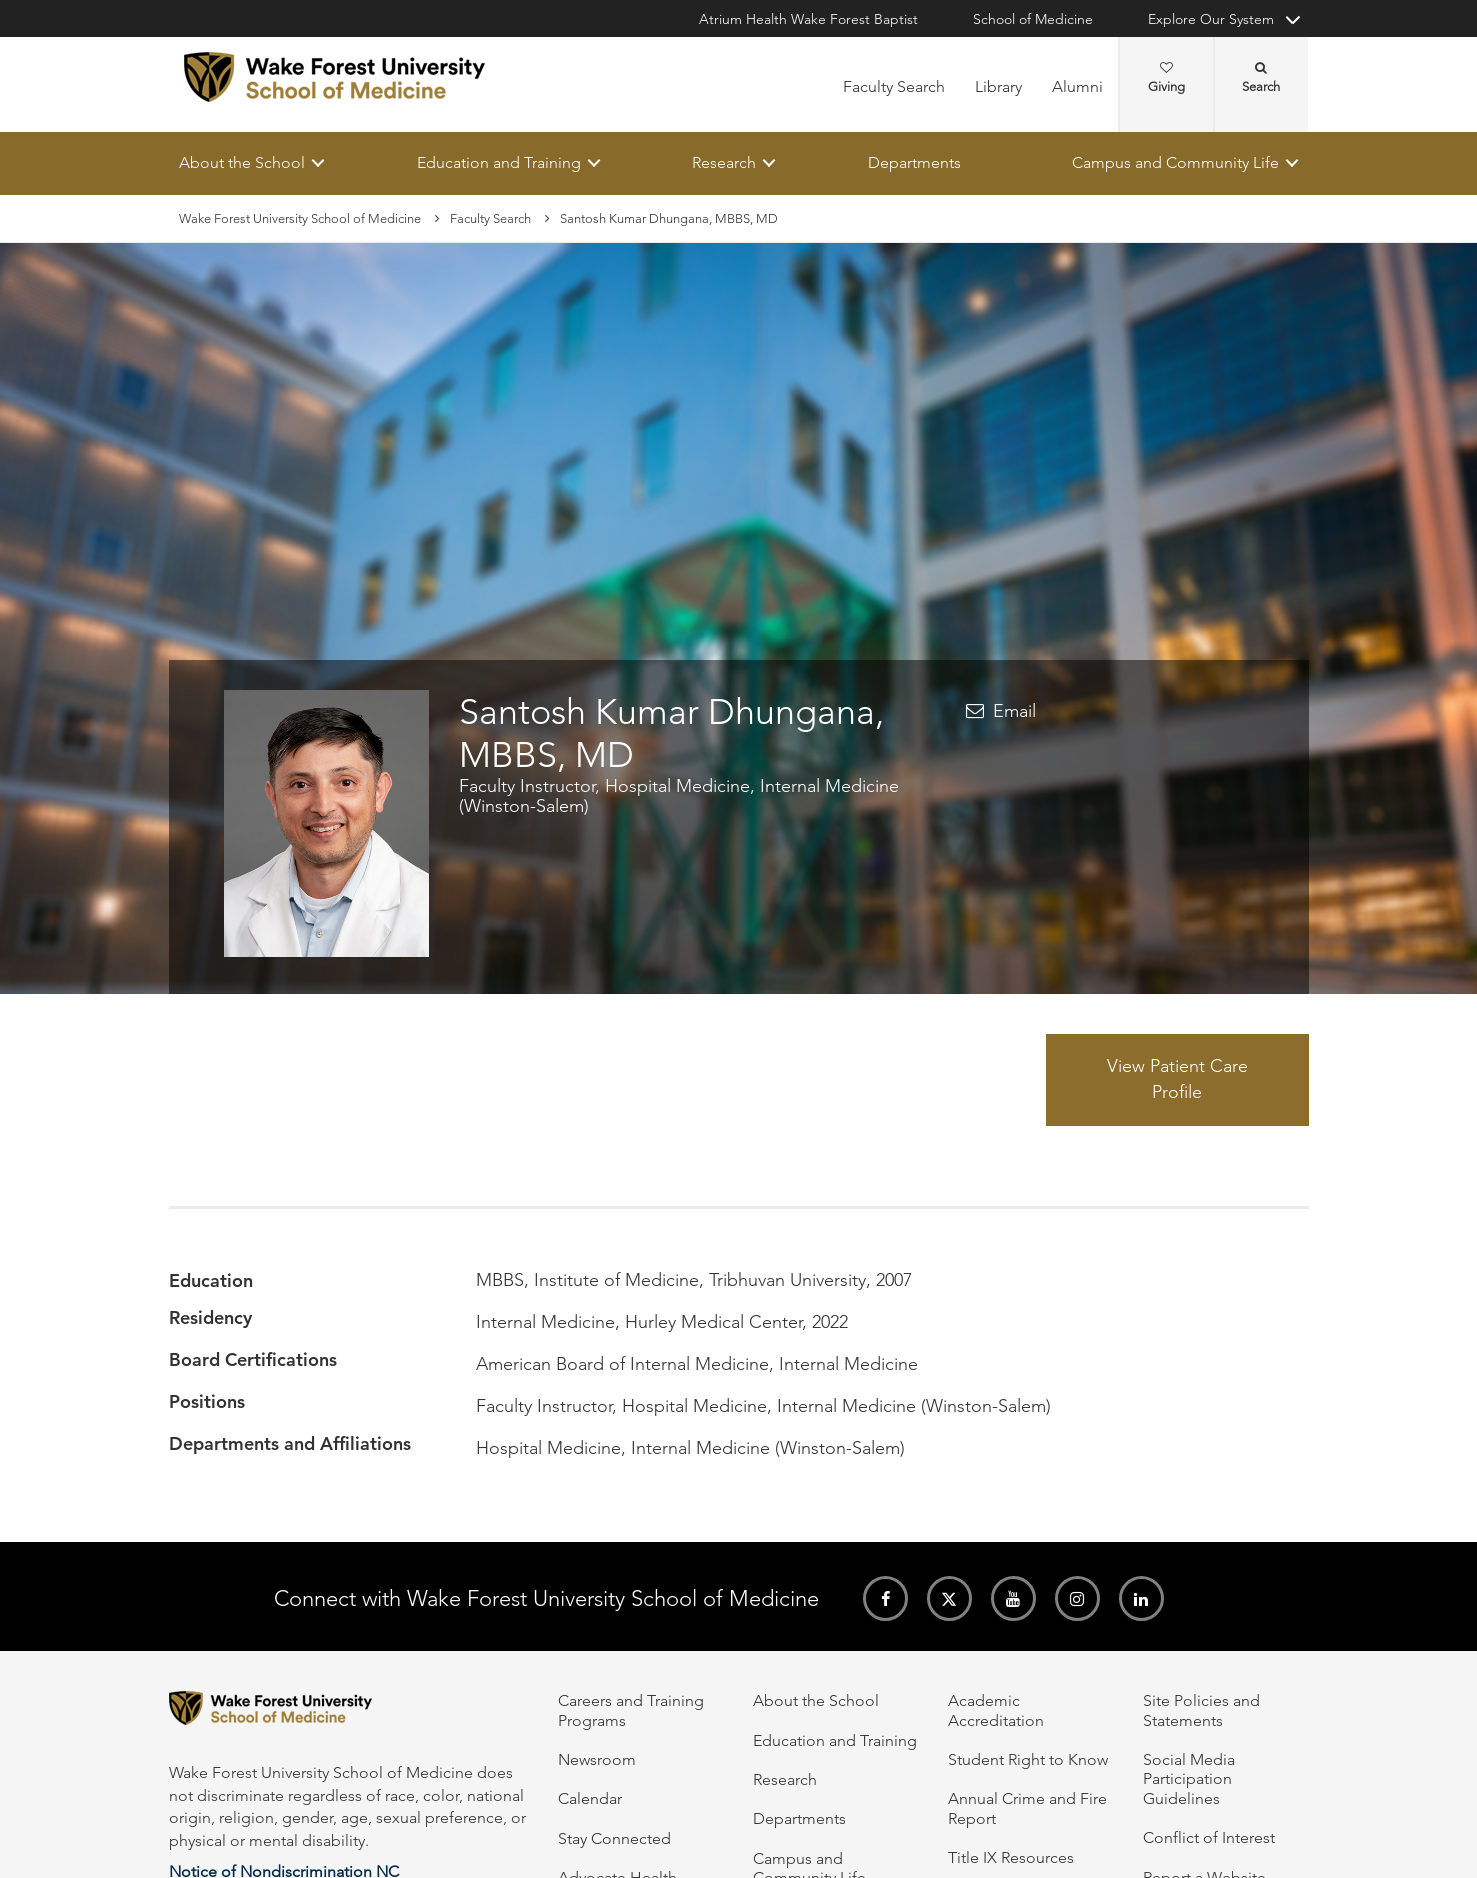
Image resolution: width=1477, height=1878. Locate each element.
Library (998, 86)
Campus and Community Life (1175, 162)
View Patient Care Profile (1177, 1080)
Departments (913, 162)
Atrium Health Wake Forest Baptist (808, 19)
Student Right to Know (1028, 1759)
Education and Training (498, 162)
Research (724, 162)
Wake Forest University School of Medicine (300, 218)
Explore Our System (1211, 19)
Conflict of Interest (1209, 1837)
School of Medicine (1033, 19)
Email (1014, 711)
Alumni (1077, 86)
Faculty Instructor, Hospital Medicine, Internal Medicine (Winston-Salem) (679, 797)
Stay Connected (614, 1838)
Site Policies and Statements (1201, 1710)
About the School (242, 162)
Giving (1166, 78)
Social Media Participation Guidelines (1189, 1779)
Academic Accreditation (996, 1710)
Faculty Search (894, 86)
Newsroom (597, 1759)
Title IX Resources (1011, 1857)
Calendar (590, 1798)
